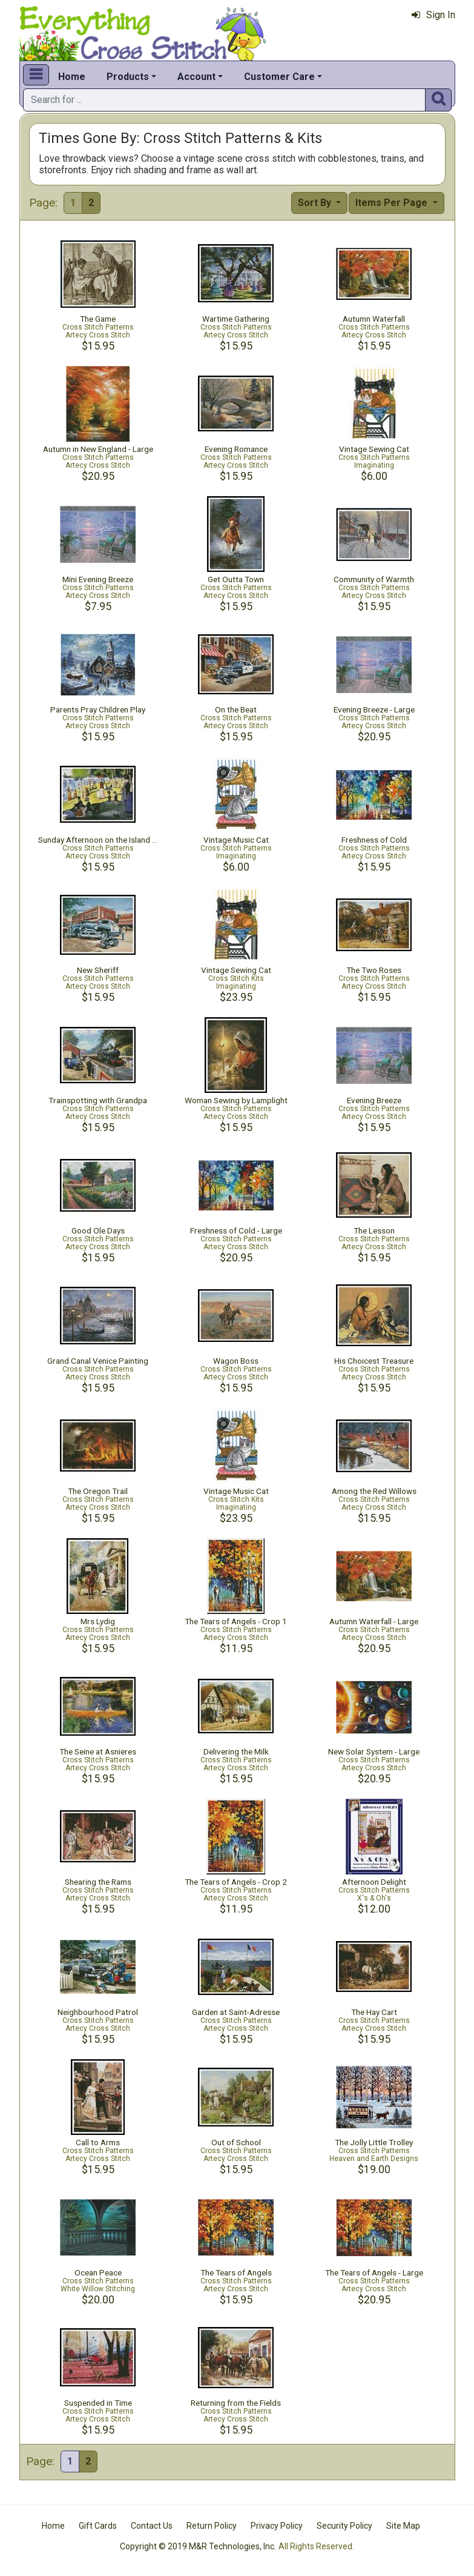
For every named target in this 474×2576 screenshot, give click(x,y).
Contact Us (152, 2526)
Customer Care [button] (279, 76)
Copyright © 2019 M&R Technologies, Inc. (198, 2546)
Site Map (403, 2526)
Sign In (433, 15)
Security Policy (344, 2526)
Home (71, 76)
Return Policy (211, 2526)
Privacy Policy (277, 2526)
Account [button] (196, 76)
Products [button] (128, 76)
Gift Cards (98, 2526)
